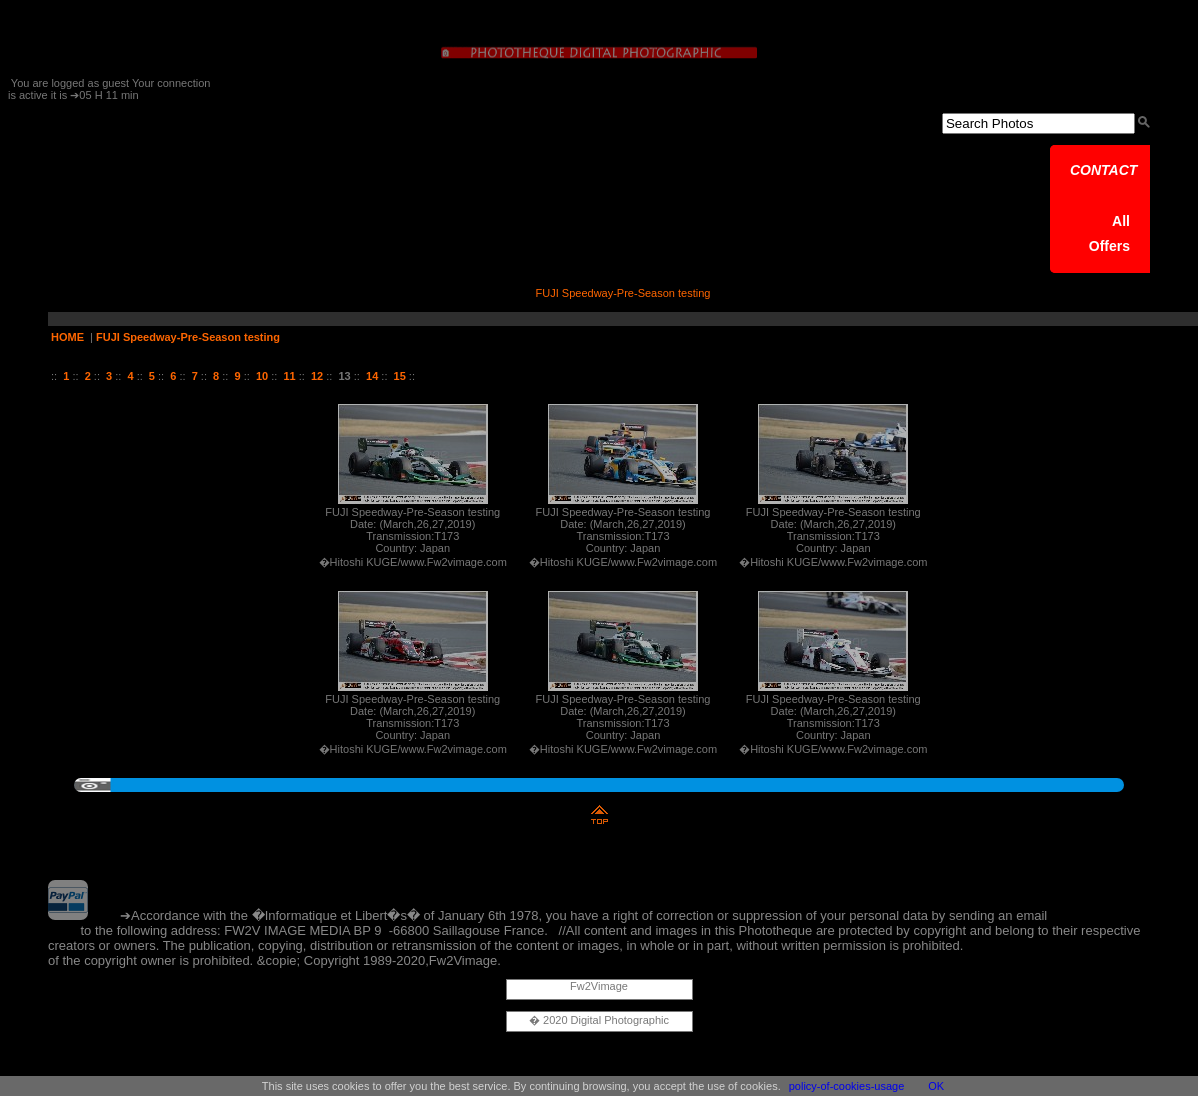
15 (400, 376)
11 (289, 376)
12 (317, 376)
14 (372, 376)
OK (936, 1086)
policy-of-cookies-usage (847, 1086)
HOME (67, 337)
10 (262, 376)
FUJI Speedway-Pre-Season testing (188, 337)
